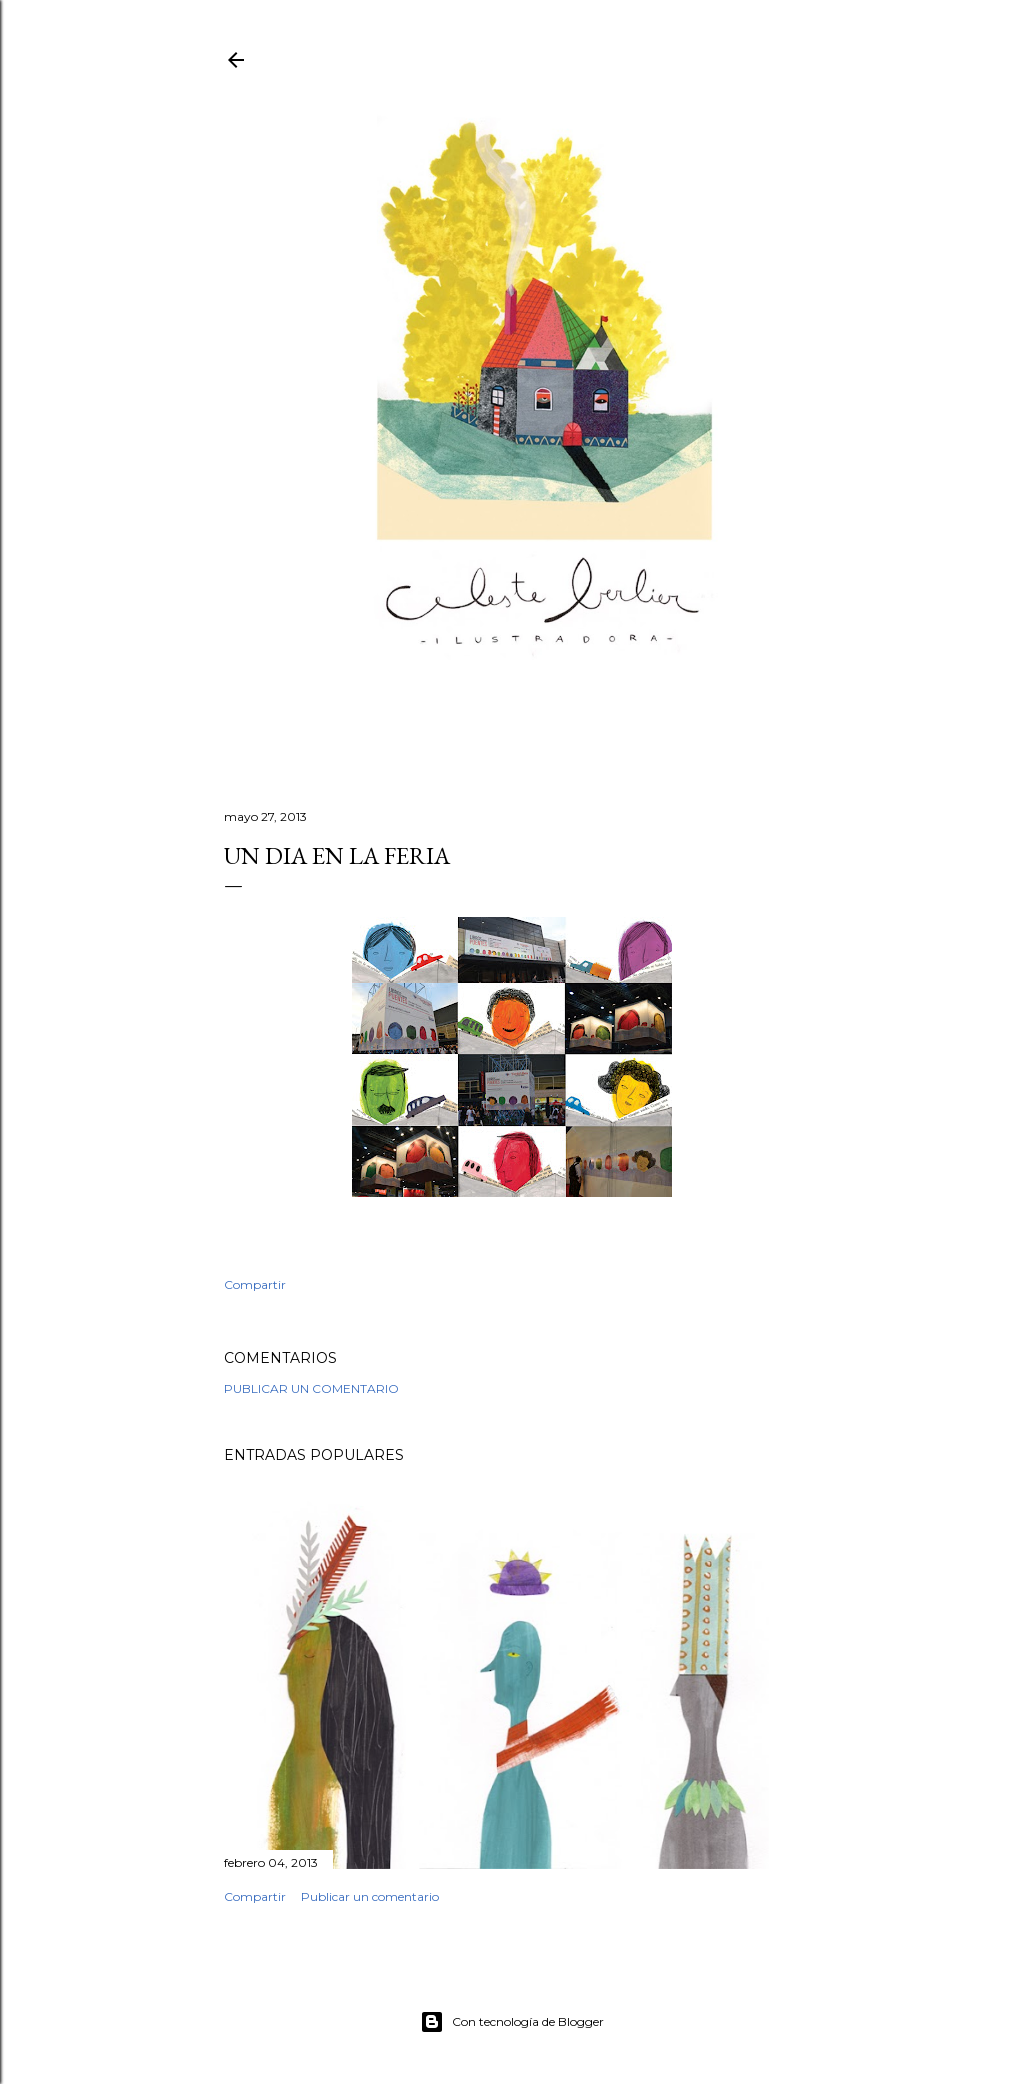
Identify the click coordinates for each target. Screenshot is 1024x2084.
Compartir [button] (255, 1284)
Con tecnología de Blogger (512, 2022)
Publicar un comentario (311, 1388)
